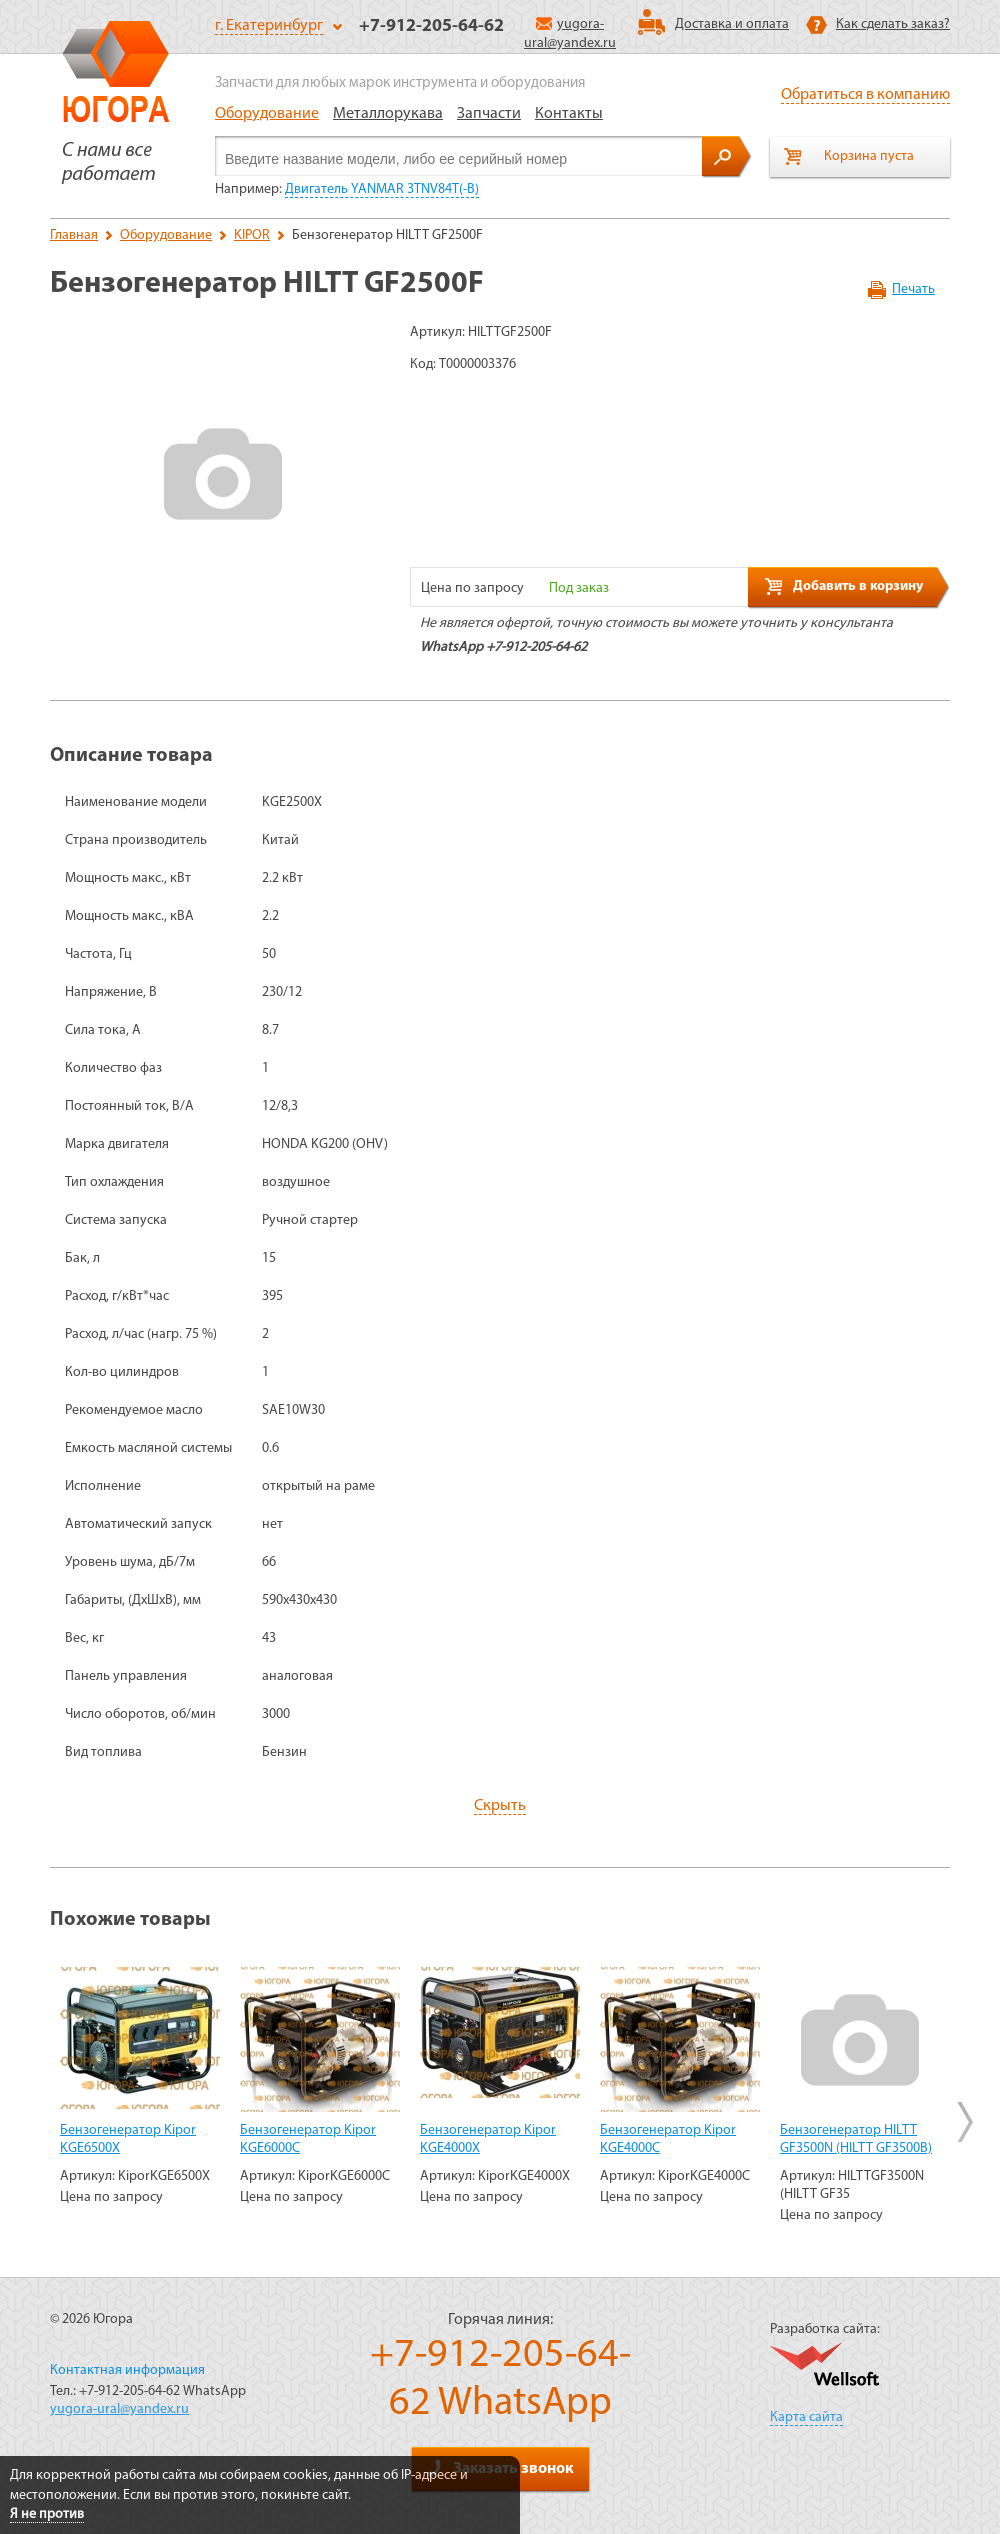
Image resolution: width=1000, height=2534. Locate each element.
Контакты (569, 114)
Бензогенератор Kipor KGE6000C (308, 2139)
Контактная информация (127, 2370)
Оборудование (267, 114)
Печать (913, 289)
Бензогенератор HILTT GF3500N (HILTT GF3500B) (856, 2139)
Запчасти (489, 114)
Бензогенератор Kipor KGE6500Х (128, 2139)
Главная (74, 235)
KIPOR (252, 235)
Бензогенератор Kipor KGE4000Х (488, 2139)
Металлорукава (388, 114)
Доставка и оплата (732, 24)
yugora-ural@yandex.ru (119, 2409)
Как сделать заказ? (893, 24)
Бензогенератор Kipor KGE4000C (668, 2139)
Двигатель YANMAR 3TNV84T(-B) (382, 189)
